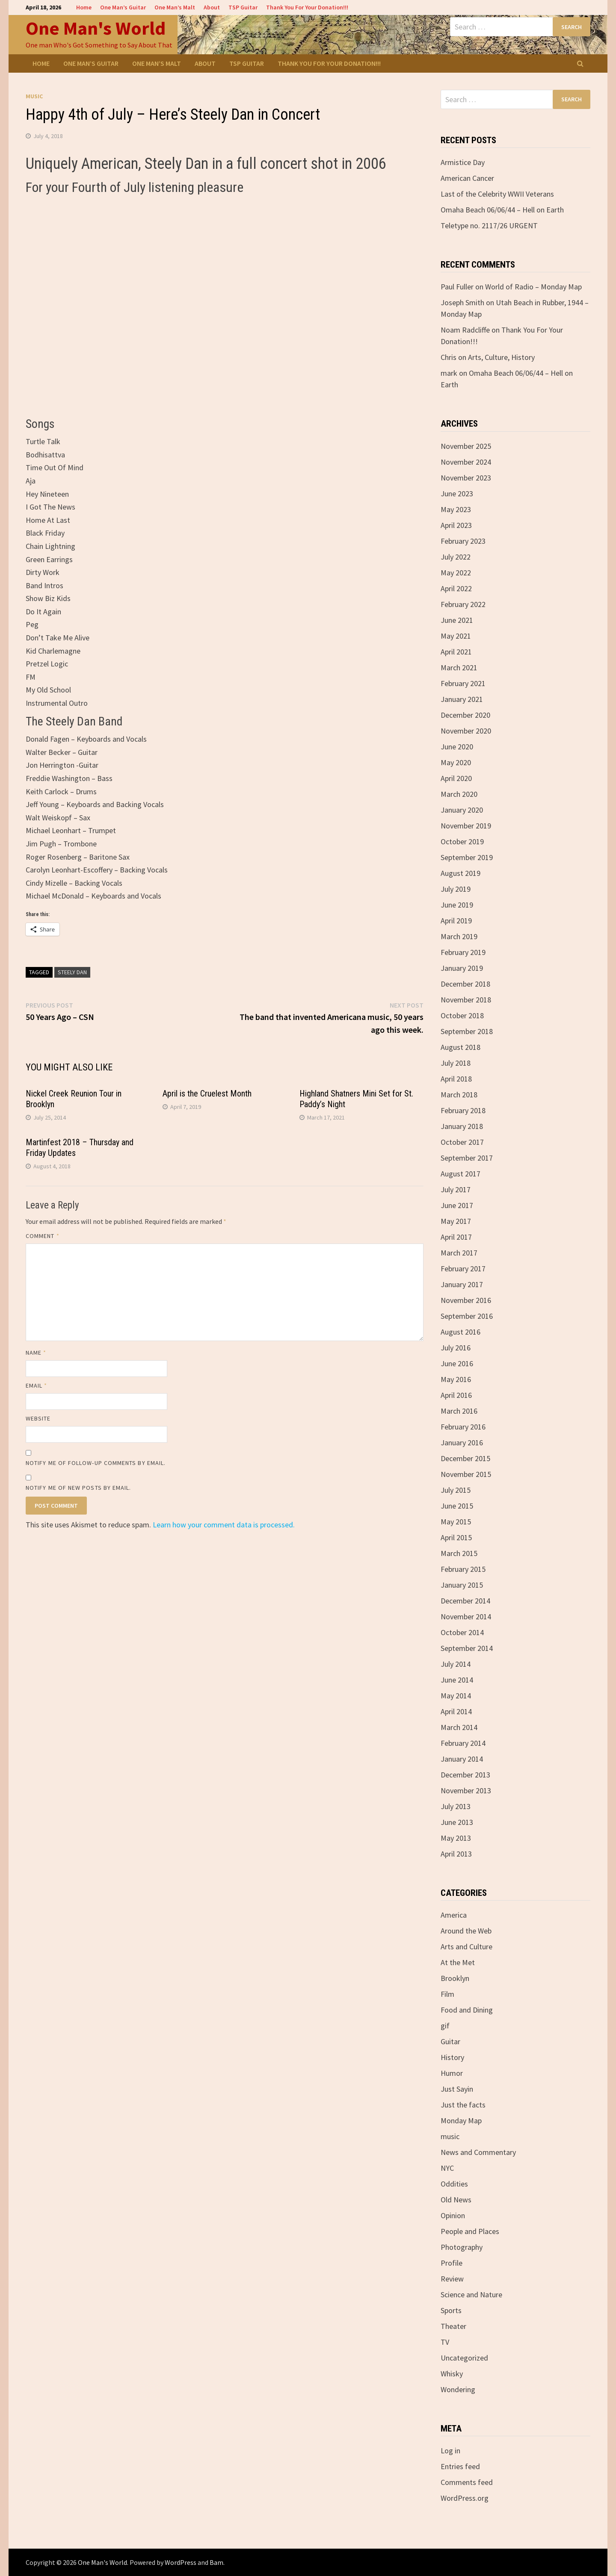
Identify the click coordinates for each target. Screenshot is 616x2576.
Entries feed (460, 2466)
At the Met (458, 1962)
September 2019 (467, 857)
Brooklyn (455, 1978)
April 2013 (456, 1854)
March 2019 (459, 936)
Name (36, 1352)
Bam (216, 2562)
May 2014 (456, 1696)
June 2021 (457, 620)
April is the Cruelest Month (207, 1093)
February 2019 (463, 952)
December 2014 (465, 1601)
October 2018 (462, 1015)
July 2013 (456, 1806)
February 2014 (463, 1743)
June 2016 (457, 1363)
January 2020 (462, 810)
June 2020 (457, 747)
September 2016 (467, 1316)
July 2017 (456, 1189)
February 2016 (463, 1427)
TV (445, 2342)
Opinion (453, 2215)
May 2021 (456, 636)
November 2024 (466, 462)
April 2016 (456, 1395)
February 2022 (463, 604)
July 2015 (456, 1490)
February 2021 (463, 683)
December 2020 (465, 715)
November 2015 (466, 1474)
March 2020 (459, 794)
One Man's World (96, 28)
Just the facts (463, 2105)
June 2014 (457, 1680)
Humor (452, 2073)
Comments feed (467, 2482)
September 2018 (467, 1031)
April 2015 (456, 1537)
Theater (453, 2326)
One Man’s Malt (174, 7)
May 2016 (456, 1379)
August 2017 (460, 1174)
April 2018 (456, 1079)
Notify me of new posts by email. (78, 1487)
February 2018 (463, 1110)
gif (445, 2026)
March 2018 (459, 1094)
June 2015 (457, 1506)
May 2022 (456, 573)
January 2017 (462, 1284)
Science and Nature (471, 2294)
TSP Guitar (243, 7)
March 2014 (459, 1727)
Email (36, 1385)
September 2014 (467, 1648)
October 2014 (462, 1632)
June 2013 (457, 1822)
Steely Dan (72, 972)
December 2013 (465, 1775)
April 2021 (456, 652)
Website (38, 1418)
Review (452, 2279)
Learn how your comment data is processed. (224, 1525)
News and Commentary (478, 2152)
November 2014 (466, 1616)
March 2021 (459, 667)
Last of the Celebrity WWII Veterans (497, 194)
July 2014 (456, 1664)
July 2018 (456, 1063)
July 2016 (456, 1348)
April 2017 (456, 1237)
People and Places (470, 2231)
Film (447, 1994)
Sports (451, 2310)
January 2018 (462, 1126)
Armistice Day (463, 162)
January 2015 (462, 1585)
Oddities (454, 2184)
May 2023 (456, 509)
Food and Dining (467, 2010)
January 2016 (462, 1442)
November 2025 (466, 446)
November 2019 (466, 826)
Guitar (450, 2041)
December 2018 (465, 984)
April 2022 (456, 588)
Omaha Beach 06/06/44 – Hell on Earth (502, 210)
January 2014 (462, 1759)
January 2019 (462, 968)
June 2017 (457, 1205)
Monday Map (461, 2120)
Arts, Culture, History (501, 357)
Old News (456, 2200)
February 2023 (463, 541)
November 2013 (466, 1790)
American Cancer (467, 178)
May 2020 (456, 762)
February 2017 (463, 1268)
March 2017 (459, 1253)
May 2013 (456, 1838)
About (212, 7)
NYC (447, 2168)
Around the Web (466, 1931)
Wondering (458, 2389)
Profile (451, 2263)
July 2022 (456, 557)
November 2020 (466, 731)
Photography (462, 2247)
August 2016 (460, 1332)
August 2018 (460, 1047)
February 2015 (463, 1569)
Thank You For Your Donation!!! (307, 7)
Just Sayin (457, 2089)
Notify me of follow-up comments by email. (96, 1463)
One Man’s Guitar (123, 7)
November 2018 (466, 1000)
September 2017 (467, 1158)
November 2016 (466, 1300)
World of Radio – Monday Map (533, 287)
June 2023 (457, 493)
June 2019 (457, 905)
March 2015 (459, 1553)
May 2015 (456, 1522)
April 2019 (456, 920)
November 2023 (466, 478)
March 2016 (459, 1411)
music (34, 96)
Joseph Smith (462, 302)
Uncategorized (464, 2358)
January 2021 (462, 699)
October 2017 (462, 1142)
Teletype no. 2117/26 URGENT (489, 225)
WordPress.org (465, 2498)
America (454, 1915)
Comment (42, 1236)
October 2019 (462, 841)
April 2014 (456, 1711)
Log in (450, 2450)
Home (84, 7)
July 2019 (456, 889)
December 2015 (465, 1458)
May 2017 (456, 1221)
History (452, 2057)
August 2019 (460, 873)
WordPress (180, 2562)
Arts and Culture (466, 1946)
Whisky (452, 2374)
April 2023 (456, 525)
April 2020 (456, 778)
